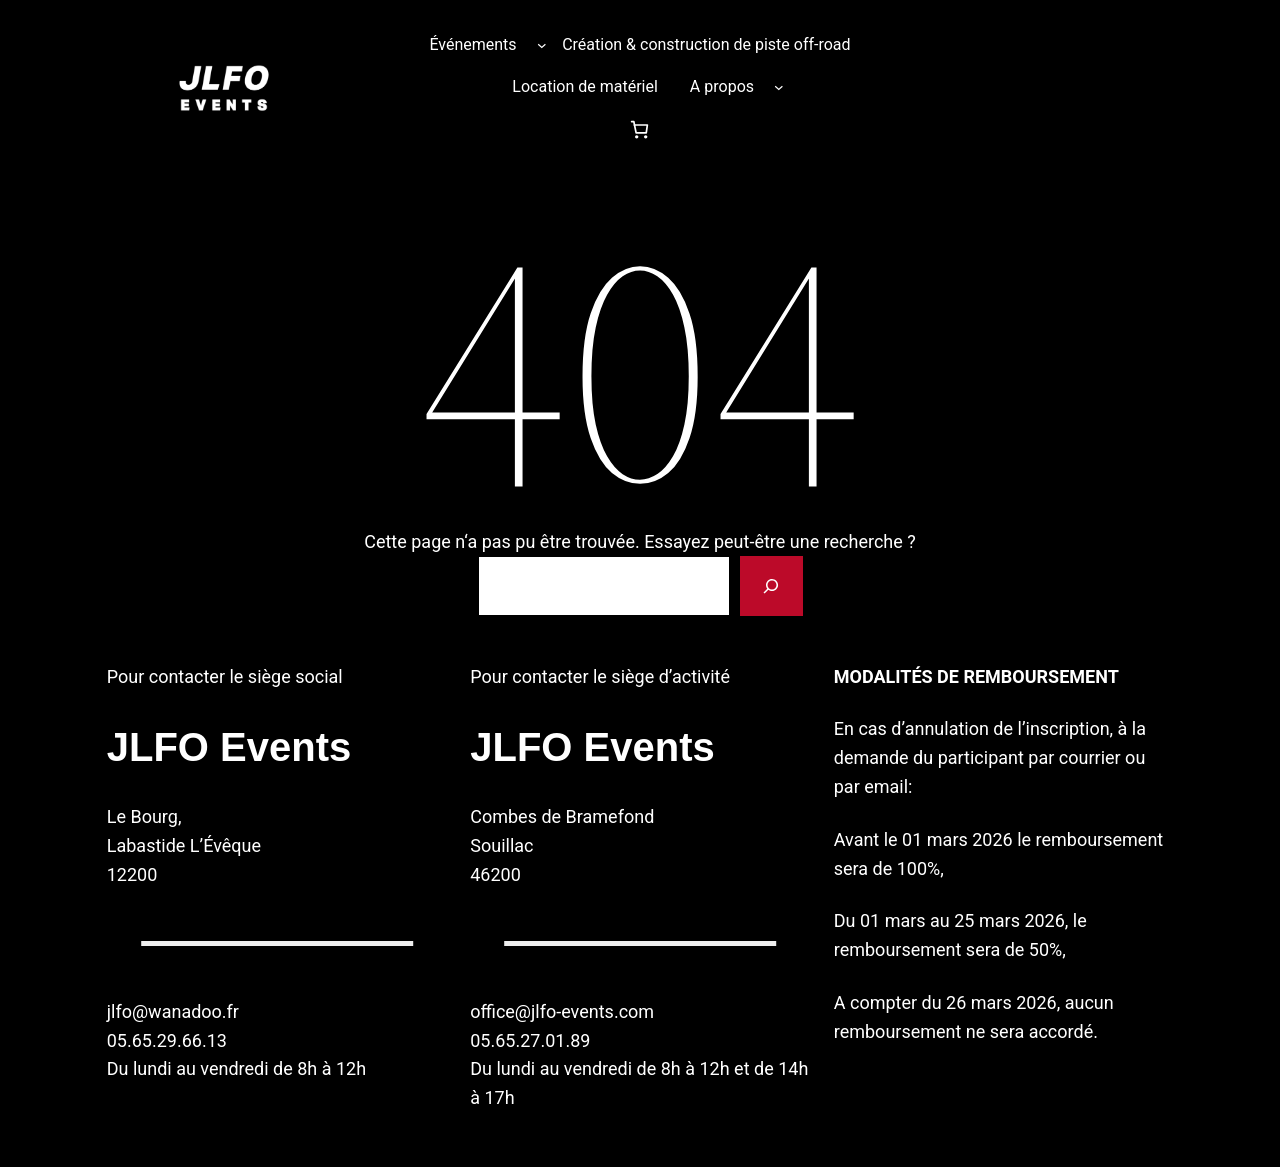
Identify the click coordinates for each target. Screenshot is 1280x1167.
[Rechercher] (771, 586)
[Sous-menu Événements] (542, 45)
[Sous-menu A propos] (779, 87)
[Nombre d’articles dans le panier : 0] (639, 129)
